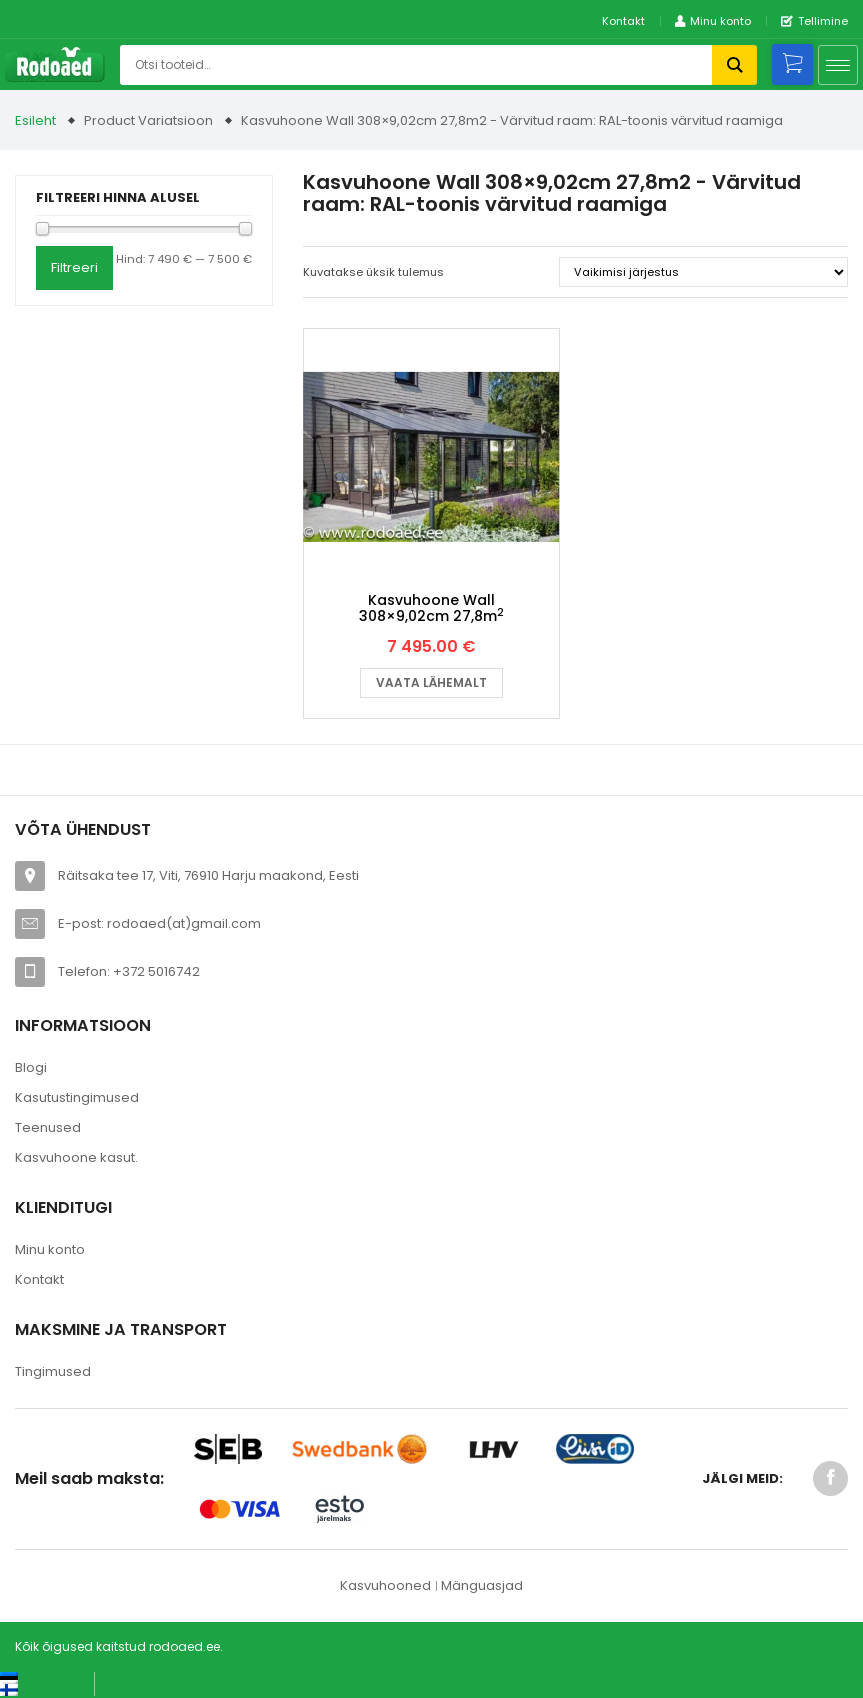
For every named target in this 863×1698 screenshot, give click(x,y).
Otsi (734, 65)
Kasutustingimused (77, 1097)
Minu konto (50, 1249)
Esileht (35, 120)
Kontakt (623, 21)
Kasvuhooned (385, 1585)
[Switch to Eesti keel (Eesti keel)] (39, 1676)
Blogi (31, 1067)
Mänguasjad (482, 1585)
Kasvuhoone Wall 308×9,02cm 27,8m (431, 607)
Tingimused (53, 1371)
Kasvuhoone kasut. (76, 1157)
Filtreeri (74, 267)
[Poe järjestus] (703, 272)
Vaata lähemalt (431, 682)
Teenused (48, 1127)
